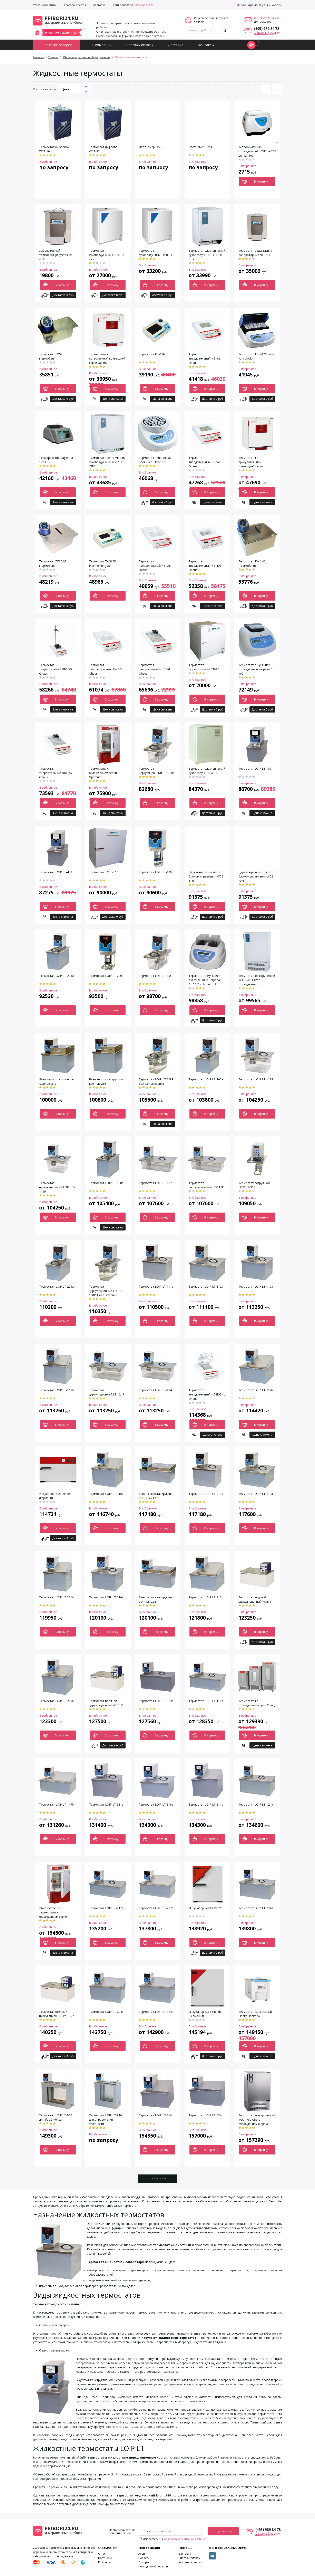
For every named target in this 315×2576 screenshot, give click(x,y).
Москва (241, 5)
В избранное (48, 162)
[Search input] (204, 30)
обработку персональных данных (185, 2539)
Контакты (206, 45)
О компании (101, 45)
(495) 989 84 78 (266, 28)
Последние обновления (153, 2566)
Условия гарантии (45, 5)
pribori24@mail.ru (266, 17)
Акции (142, 2553)
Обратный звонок (267, 32)
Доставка (99, 5)
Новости (143, 2558)
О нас (101, 2553)
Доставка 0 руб (63, 295)
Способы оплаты (75, 5)
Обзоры (143, 2562)
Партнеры (105, 2558)
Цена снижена (113, 399)
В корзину (261, 181)
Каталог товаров (58, 45)
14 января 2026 (143, 5)
